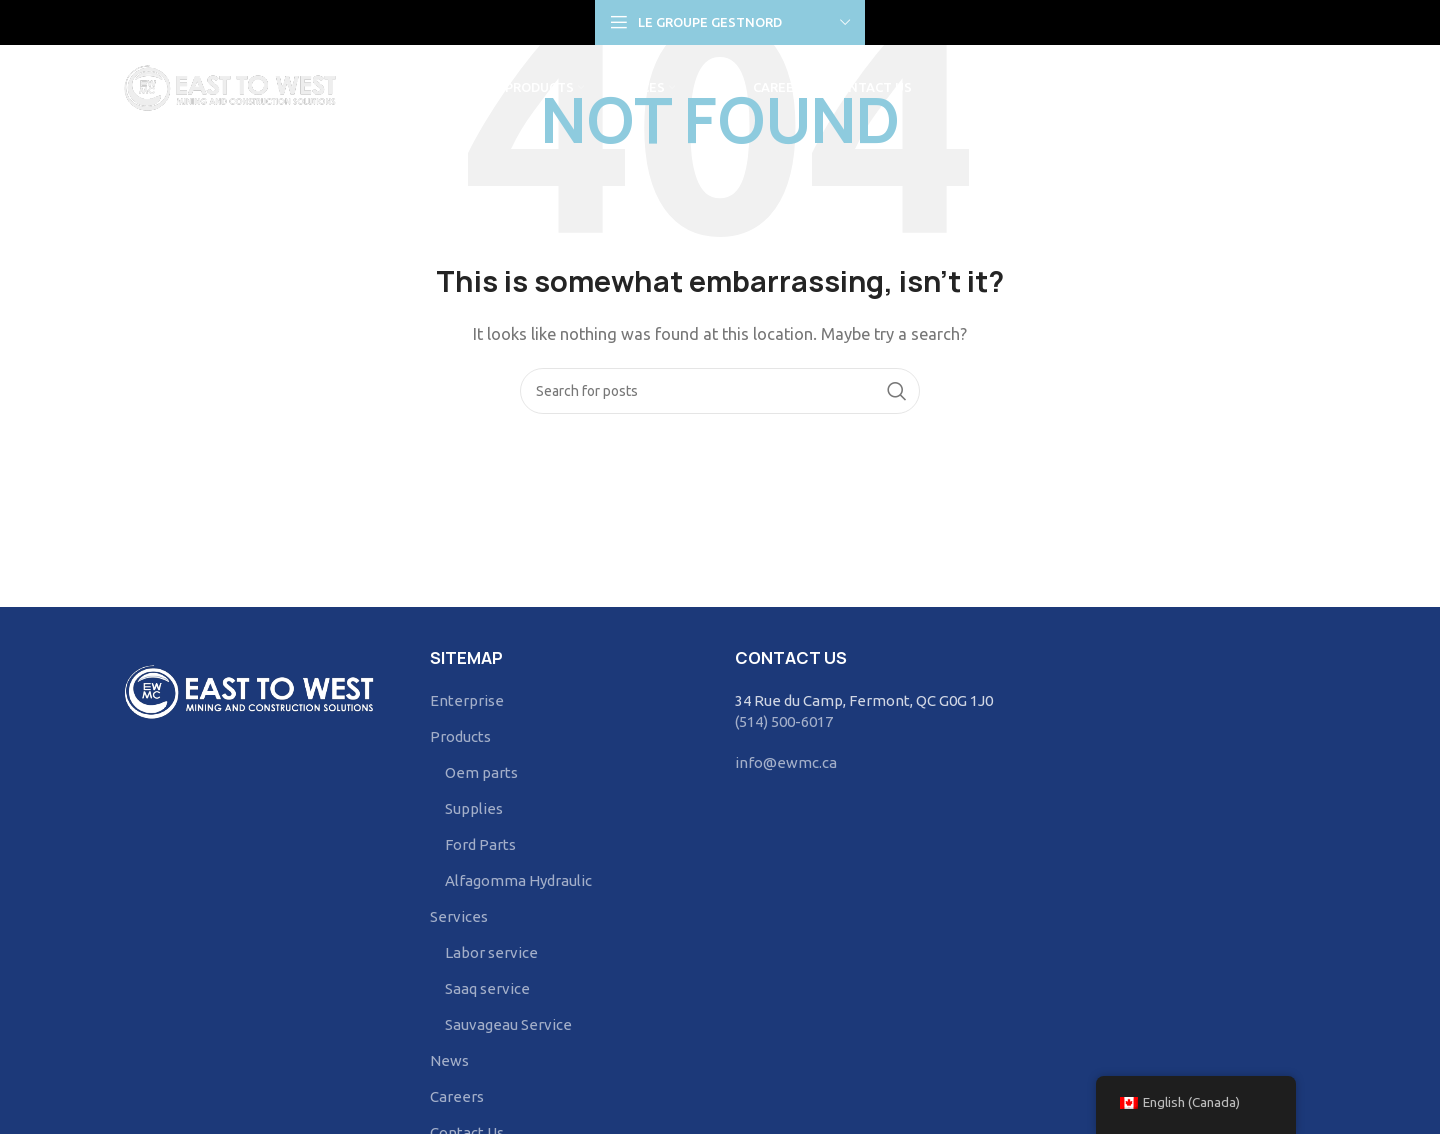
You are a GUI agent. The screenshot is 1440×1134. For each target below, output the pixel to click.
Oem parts (481, 772)
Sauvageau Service (508, 1024)
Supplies (474, 808)
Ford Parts (480, 844)
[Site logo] (235, 88)
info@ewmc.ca (786, 762)
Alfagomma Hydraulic (518, 880)
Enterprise (467, 700)
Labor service (491, 952)
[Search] (1306, 90)
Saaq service (487, 988)
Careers (457, 1096)
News (449, 1060)
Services (459, 916)
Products (460, 736)
